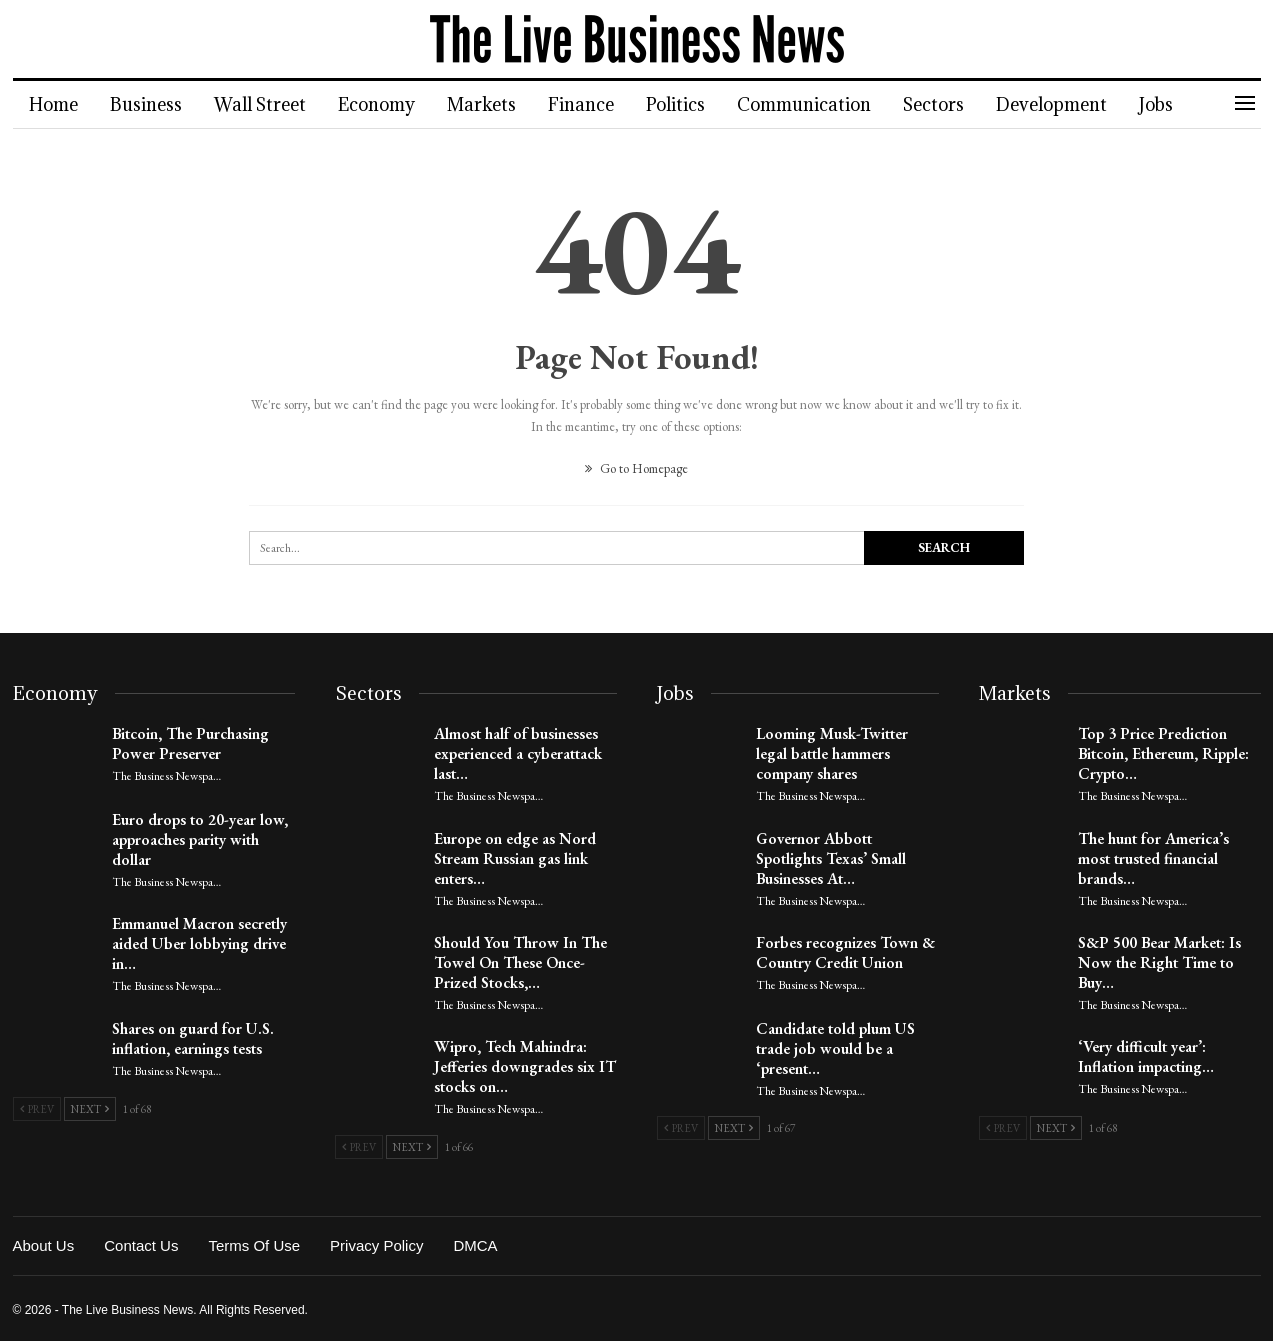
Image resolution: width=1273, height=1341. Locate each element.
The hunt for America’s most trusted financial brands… (1153, 858)
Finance (596, 104)
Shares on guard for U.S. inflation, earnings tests (193, 1038)
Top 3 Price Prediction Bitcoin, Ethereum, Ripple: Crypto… (1163, 753)
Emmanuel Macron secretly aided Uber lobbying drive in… (199, 943)
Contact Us (141, 1245)
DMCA (475, 1245)
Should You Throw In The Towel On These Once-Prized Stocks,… (520, 962)
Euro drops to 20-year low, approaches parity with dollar (200, 839)
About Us (44, 1245)
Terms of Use (254, 1245)
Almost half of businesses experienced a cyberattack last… (518, 753)
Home (53, 104)
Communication (825, 104)
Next (90, 1109)
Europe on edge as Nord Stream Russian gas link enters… (515, 858)
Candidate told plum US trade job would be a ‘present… (835, 1048)
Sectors (957, 104)
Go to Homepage (636, 468)
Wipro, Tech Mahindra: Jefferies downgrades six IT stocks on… (525, 1066)
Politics (693, 104)
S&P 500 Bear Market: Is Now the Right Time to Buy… (1159, 962)
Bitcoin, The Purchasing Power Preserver (190, 743)
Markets (493, 104)
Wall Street (266, 104)
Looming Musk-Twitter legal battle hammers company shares (832, 753)
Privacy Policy (376, 1245)
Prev (37, 1109)
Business (149, 104)
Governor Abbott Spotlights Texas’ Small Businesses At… (831, 858)
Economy (385, 104)
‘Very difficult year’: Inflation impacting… (1146, 1056)
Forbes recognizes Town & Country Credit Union (845, 952)
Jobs (1186, 104)
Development (1078, 104)
